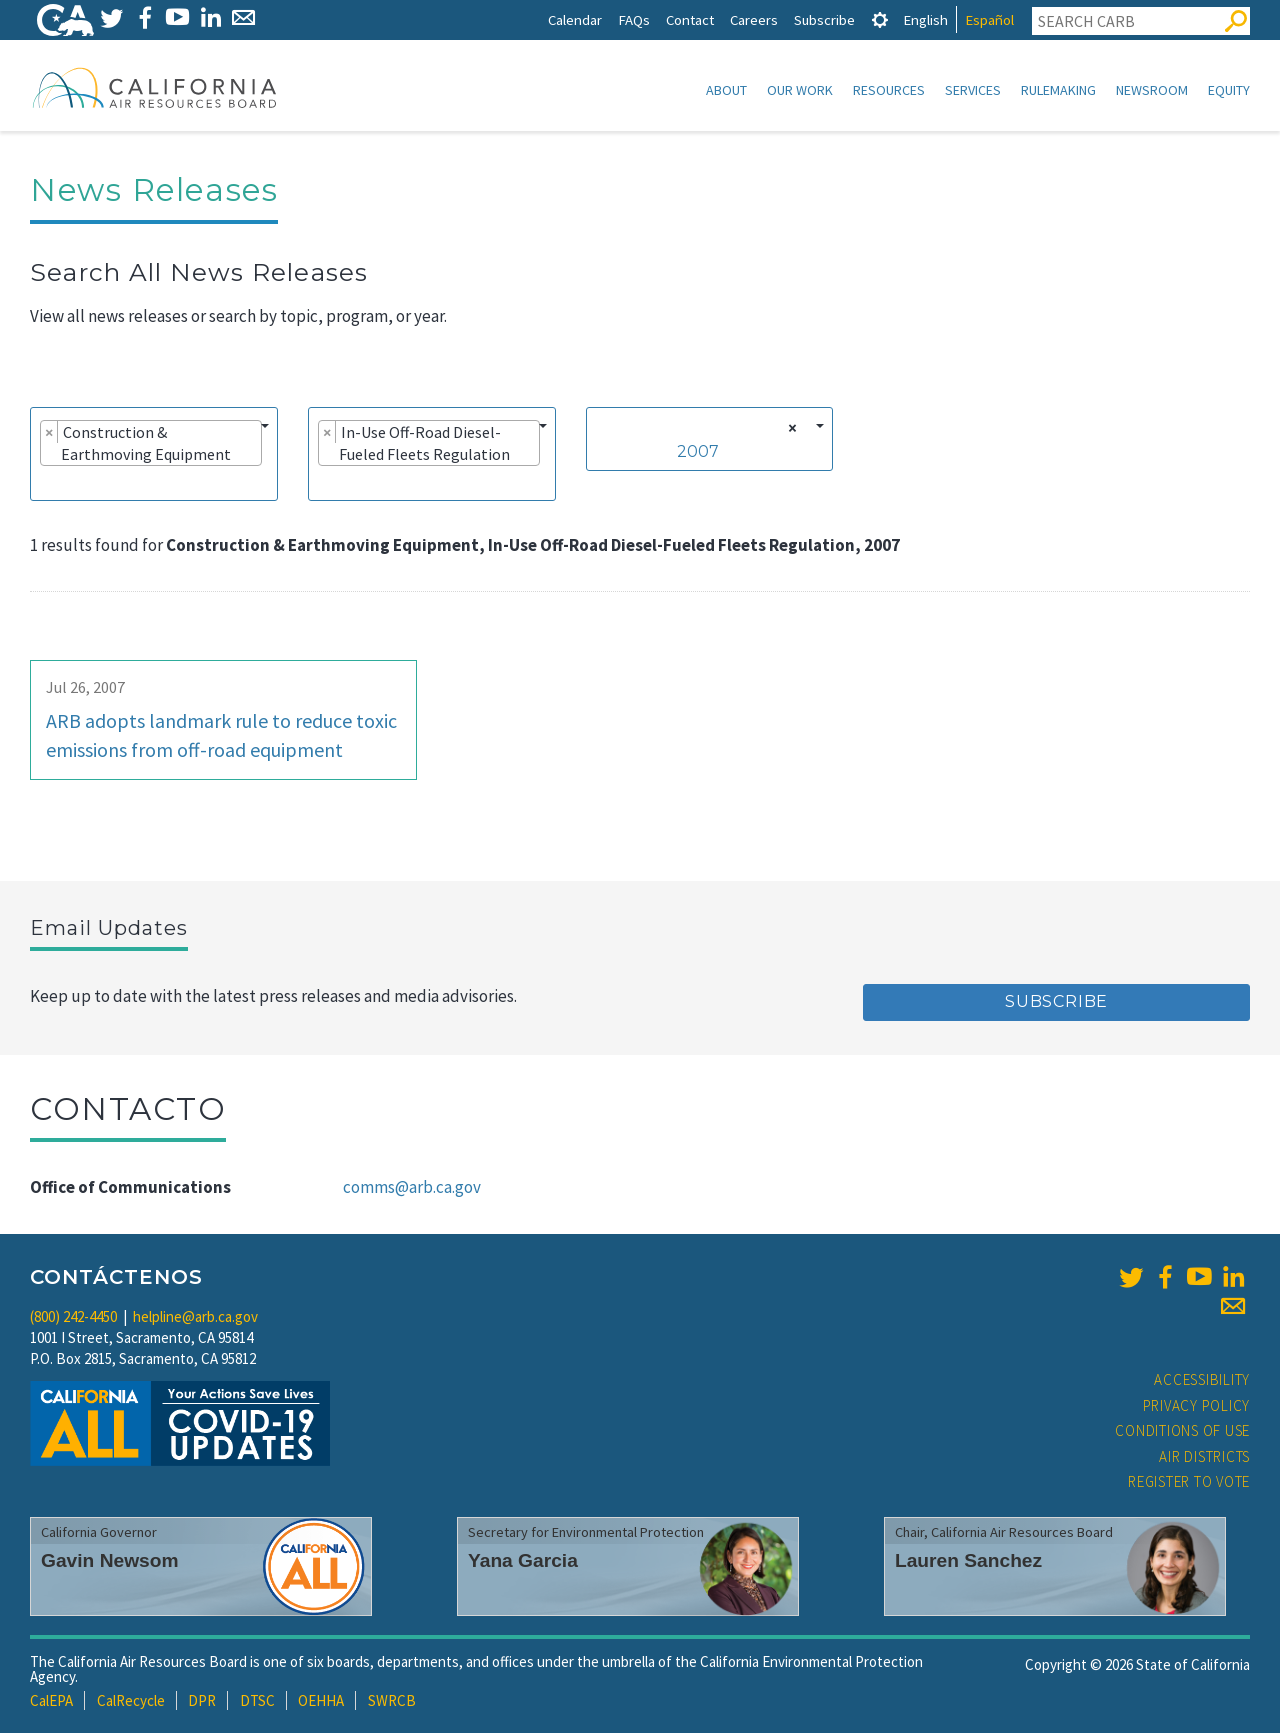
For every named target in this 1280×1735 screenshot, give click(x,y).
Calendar (575, 19)
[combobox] (154, 456)
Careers (754, 19)
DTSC (257, 1702)
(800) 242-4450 (73, 1318)
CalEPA (51, 1702)
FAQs (634, 19)
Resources (889, 90)
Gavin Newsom (110, 1562)
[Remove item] (49, 434)
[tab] (880, 19)
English (925, 19)
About (726, 90)
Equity (1229, 90)
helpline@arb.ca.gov (195, 1318)
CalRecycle (131, 1702)
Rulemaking (1058, 90)
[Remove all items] (789, 430)
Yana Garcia (523, 1562)
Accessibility (1202, 1381)
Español (989, 19)
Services (973, 90)
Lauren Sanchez (968, 1562)
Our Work (800, 90)
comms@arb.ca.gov (412, 1189)
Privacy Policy (1197, 1407)
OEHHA (321, 1702)
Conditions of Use (1182, 1432)
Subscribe (824, 19)
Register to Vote (1189, 1483)
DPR (202, 1702)
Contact (690, 19)
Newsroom (1152, 90)
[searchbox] (46, 484)
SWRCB (392, 1702)
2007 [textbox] (698, 453)
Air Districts (1204, 1458)
